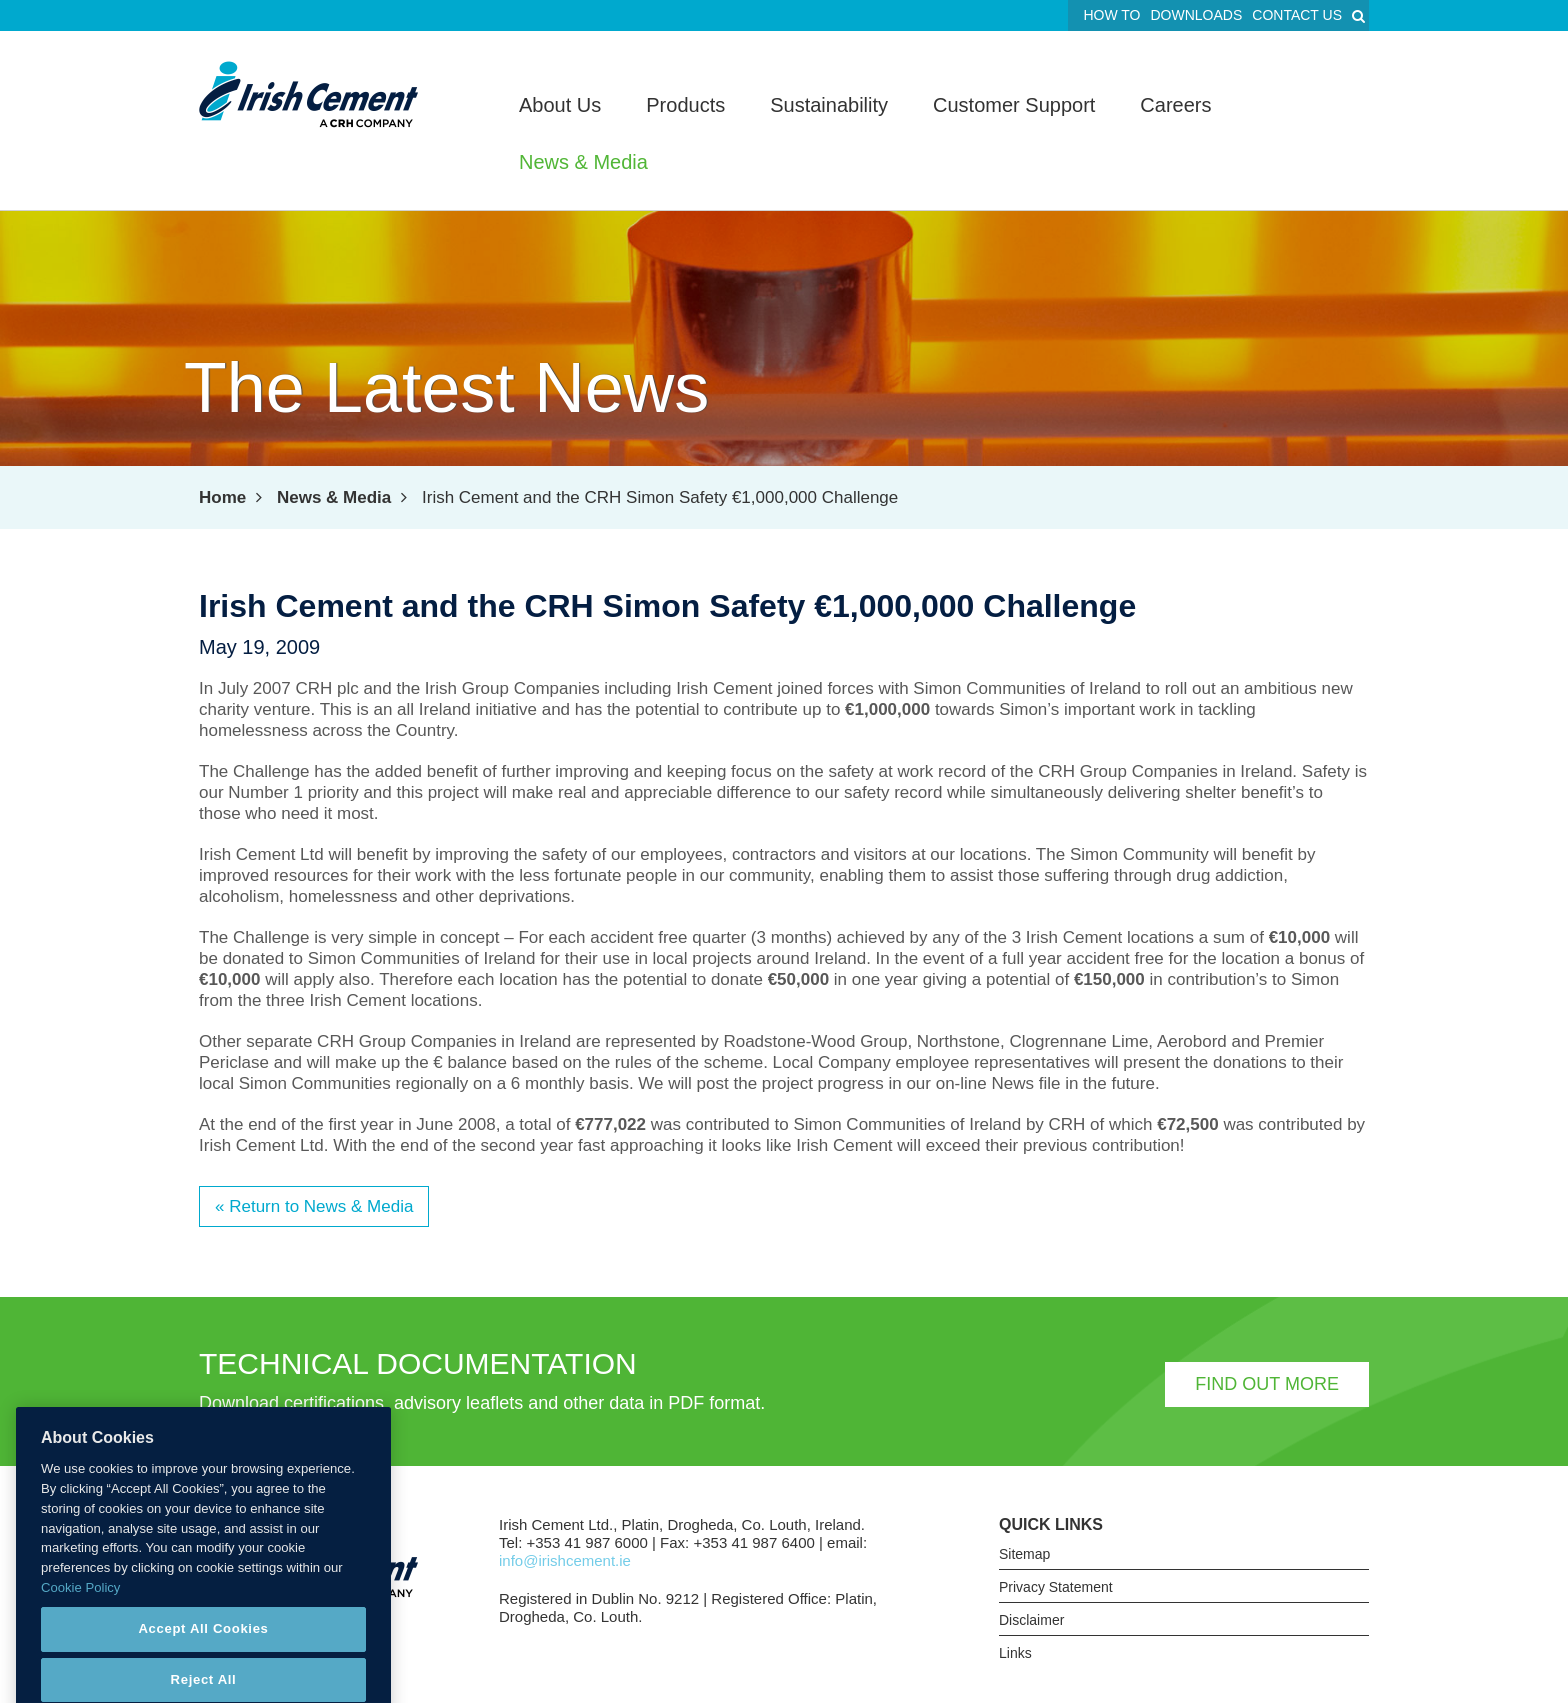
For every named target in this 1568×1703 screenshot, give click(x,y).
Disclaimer (1031, 1620)
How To (1111, 15)
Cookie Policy (80, 1604)
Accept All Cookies (203, 1646)
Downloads (1196, 15)
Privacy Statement (1056, 1587)
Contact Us (1297, 15)
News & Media (334, 497)
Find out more (1267, 1384)
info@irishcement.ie (565, 1560)
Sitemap (1024, 1554)
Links (1015, 1653)
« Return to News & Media (314, 1206)
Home (222, 497)
